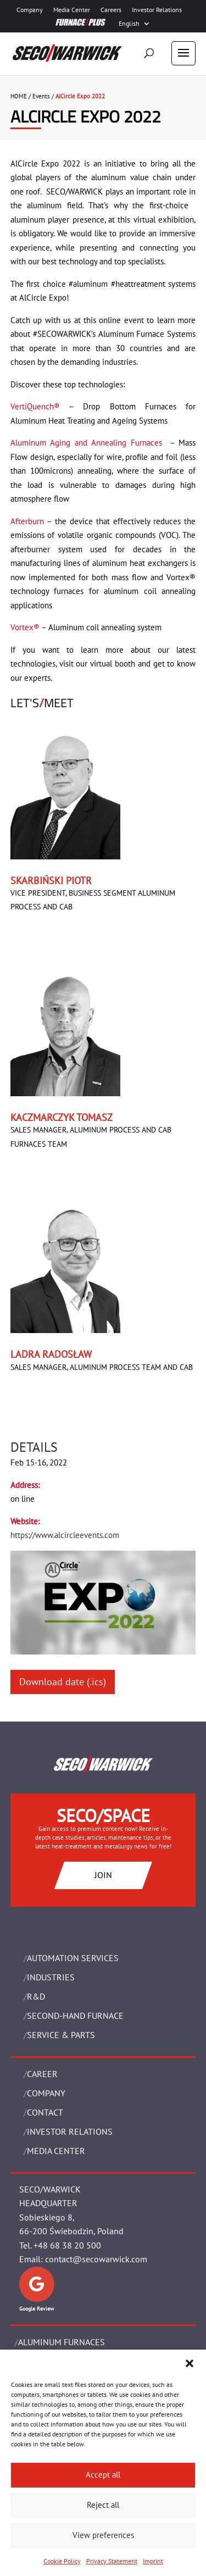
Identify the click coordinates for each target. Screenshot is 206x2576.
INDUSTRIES (51, 1977)
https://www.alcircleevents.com (64, 1535)
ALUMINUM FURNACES (61, 2341)
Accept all (103, 2474)
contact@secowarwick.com (96, 2258)
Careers (111, 10)
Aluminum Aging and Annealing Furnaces (88, 442)
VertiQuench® (35, 406)
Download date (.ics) (62, 1681)
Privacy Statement (111, 2561)
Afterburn (27, 521)
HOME (18, 96)
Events (41, 96)
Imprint (153, 2561)
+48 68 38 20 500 (67, 2245)
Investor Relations (157, 10)
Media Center (71, 10)
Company (29, 10)
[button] (189, 2363)
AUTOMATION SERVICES (73, 1957)
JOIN (103, 1874)
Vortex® (25, 627)
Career (42, 2073)
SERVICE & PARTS (61, 2034)
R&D (36, 1996)
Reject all (103, 2505)
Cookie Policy (62, 2561)
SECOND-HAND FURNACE (75, 2015)
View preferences (103, 2535)
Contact (45, 2112)
